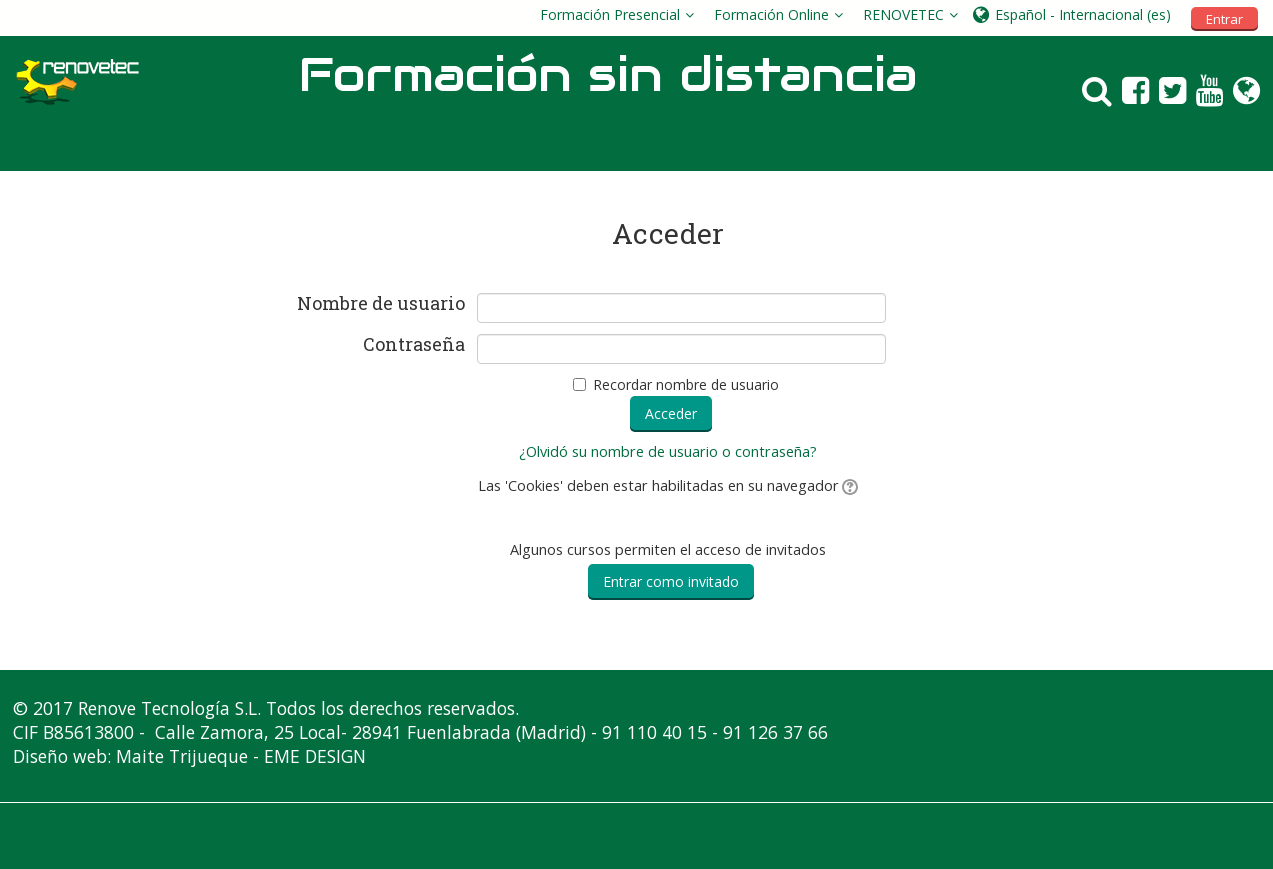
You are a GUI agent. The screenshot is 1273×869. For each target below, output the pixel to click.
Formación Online (771, 14)
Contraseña (414, 345)
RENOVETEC (903, 14)
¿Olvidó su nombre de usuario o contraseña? (668, 451)
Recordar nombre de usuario (686, 384)
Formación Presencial (610, 14)
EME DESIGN (315, 756)
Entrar (1224, 19)
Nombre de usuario (381, 304)
